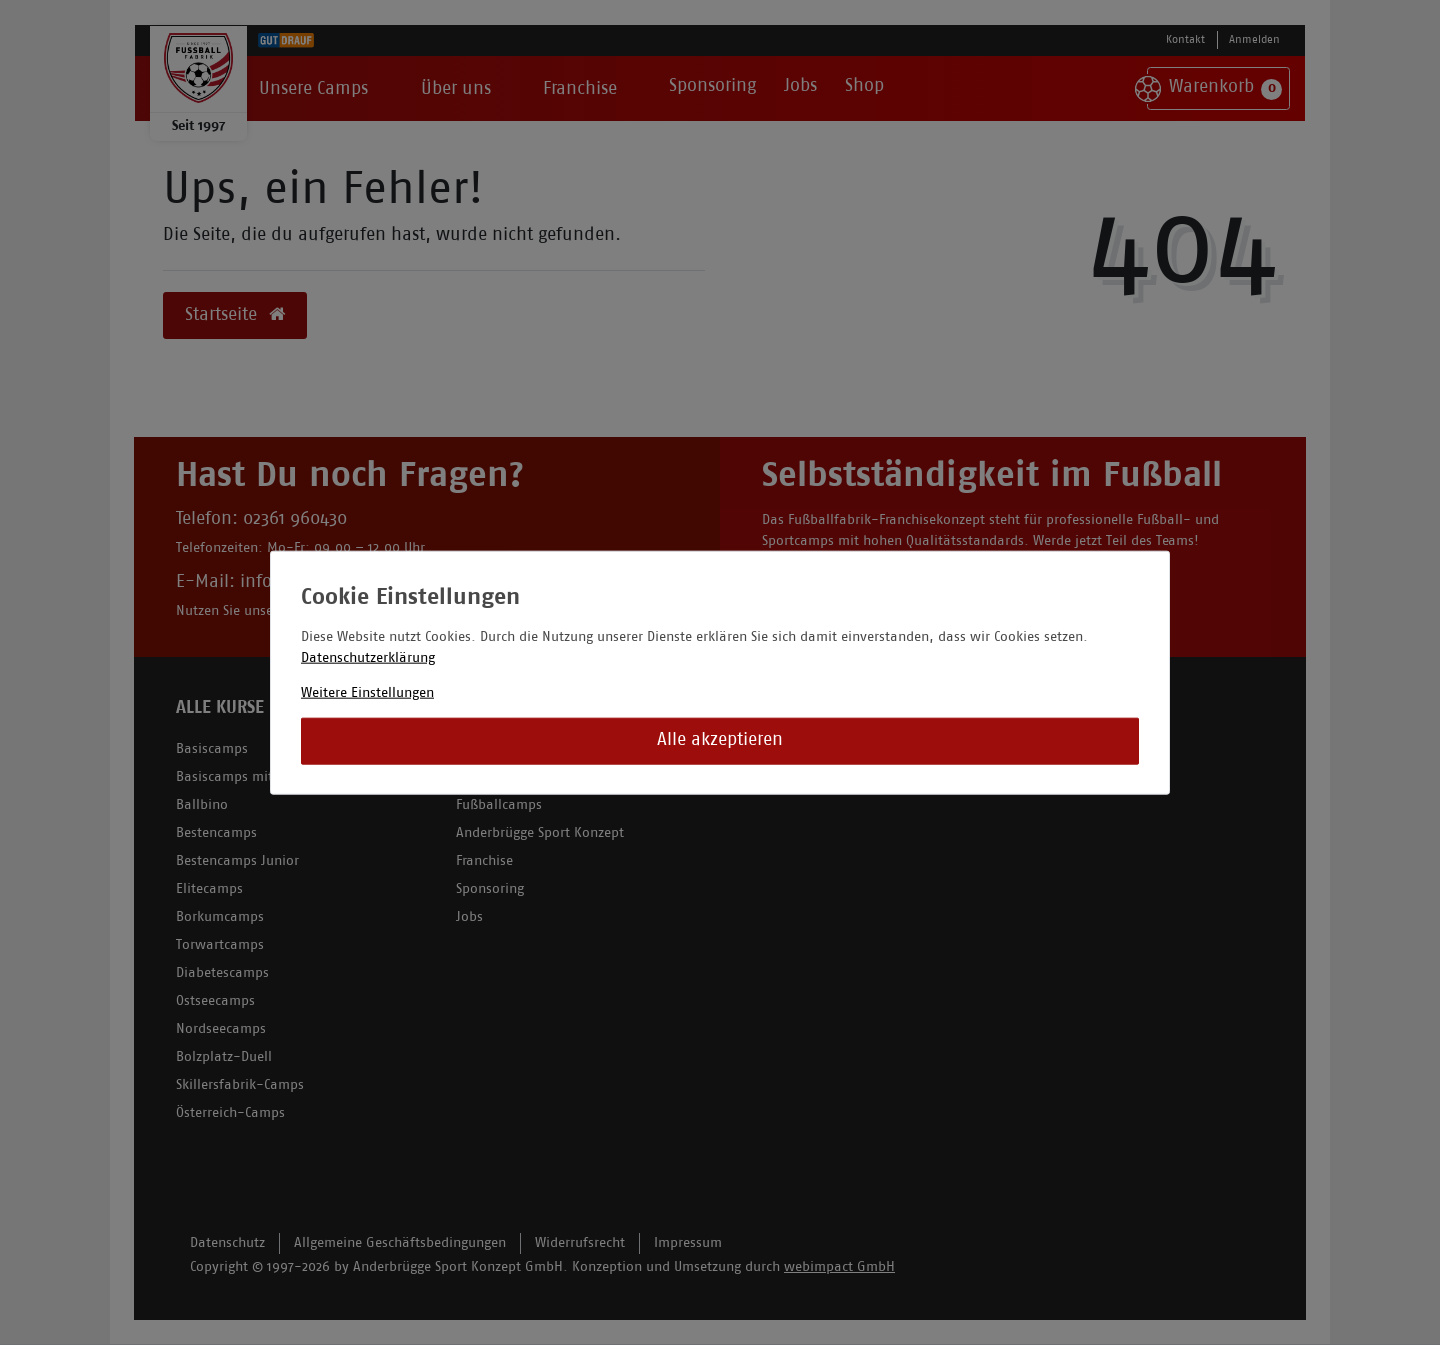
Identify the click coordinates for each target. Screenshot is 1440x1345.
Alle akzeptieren (720, 740)
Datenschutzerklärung (368, 657)
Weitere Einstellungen (367, 692)
